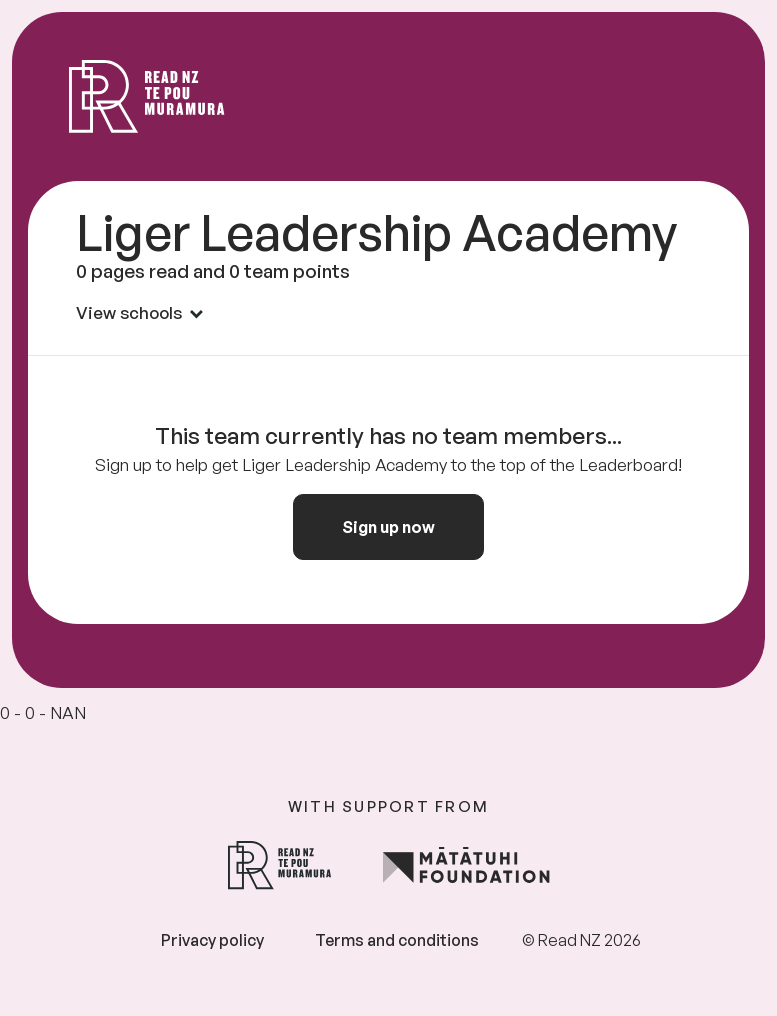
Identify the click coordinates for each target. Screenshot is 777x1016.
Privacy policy (212, 940)
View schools (139, 312)
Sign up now (388, 527)
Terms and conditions (397, 940)
